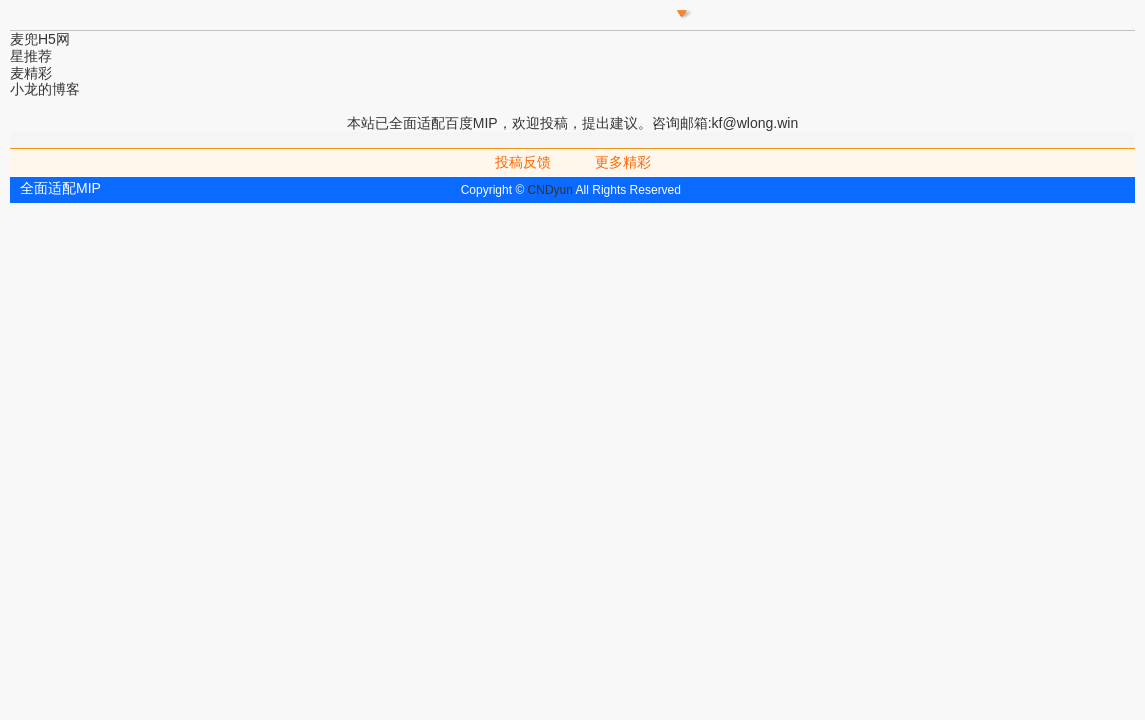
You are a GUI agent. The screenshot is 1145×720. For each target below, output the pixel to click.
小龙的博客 (45, 89)
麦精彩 (31, 73)
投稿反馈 (523, 162)
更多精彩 (623, 162)
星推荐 (31, 56)
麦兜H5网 (40, 39)
